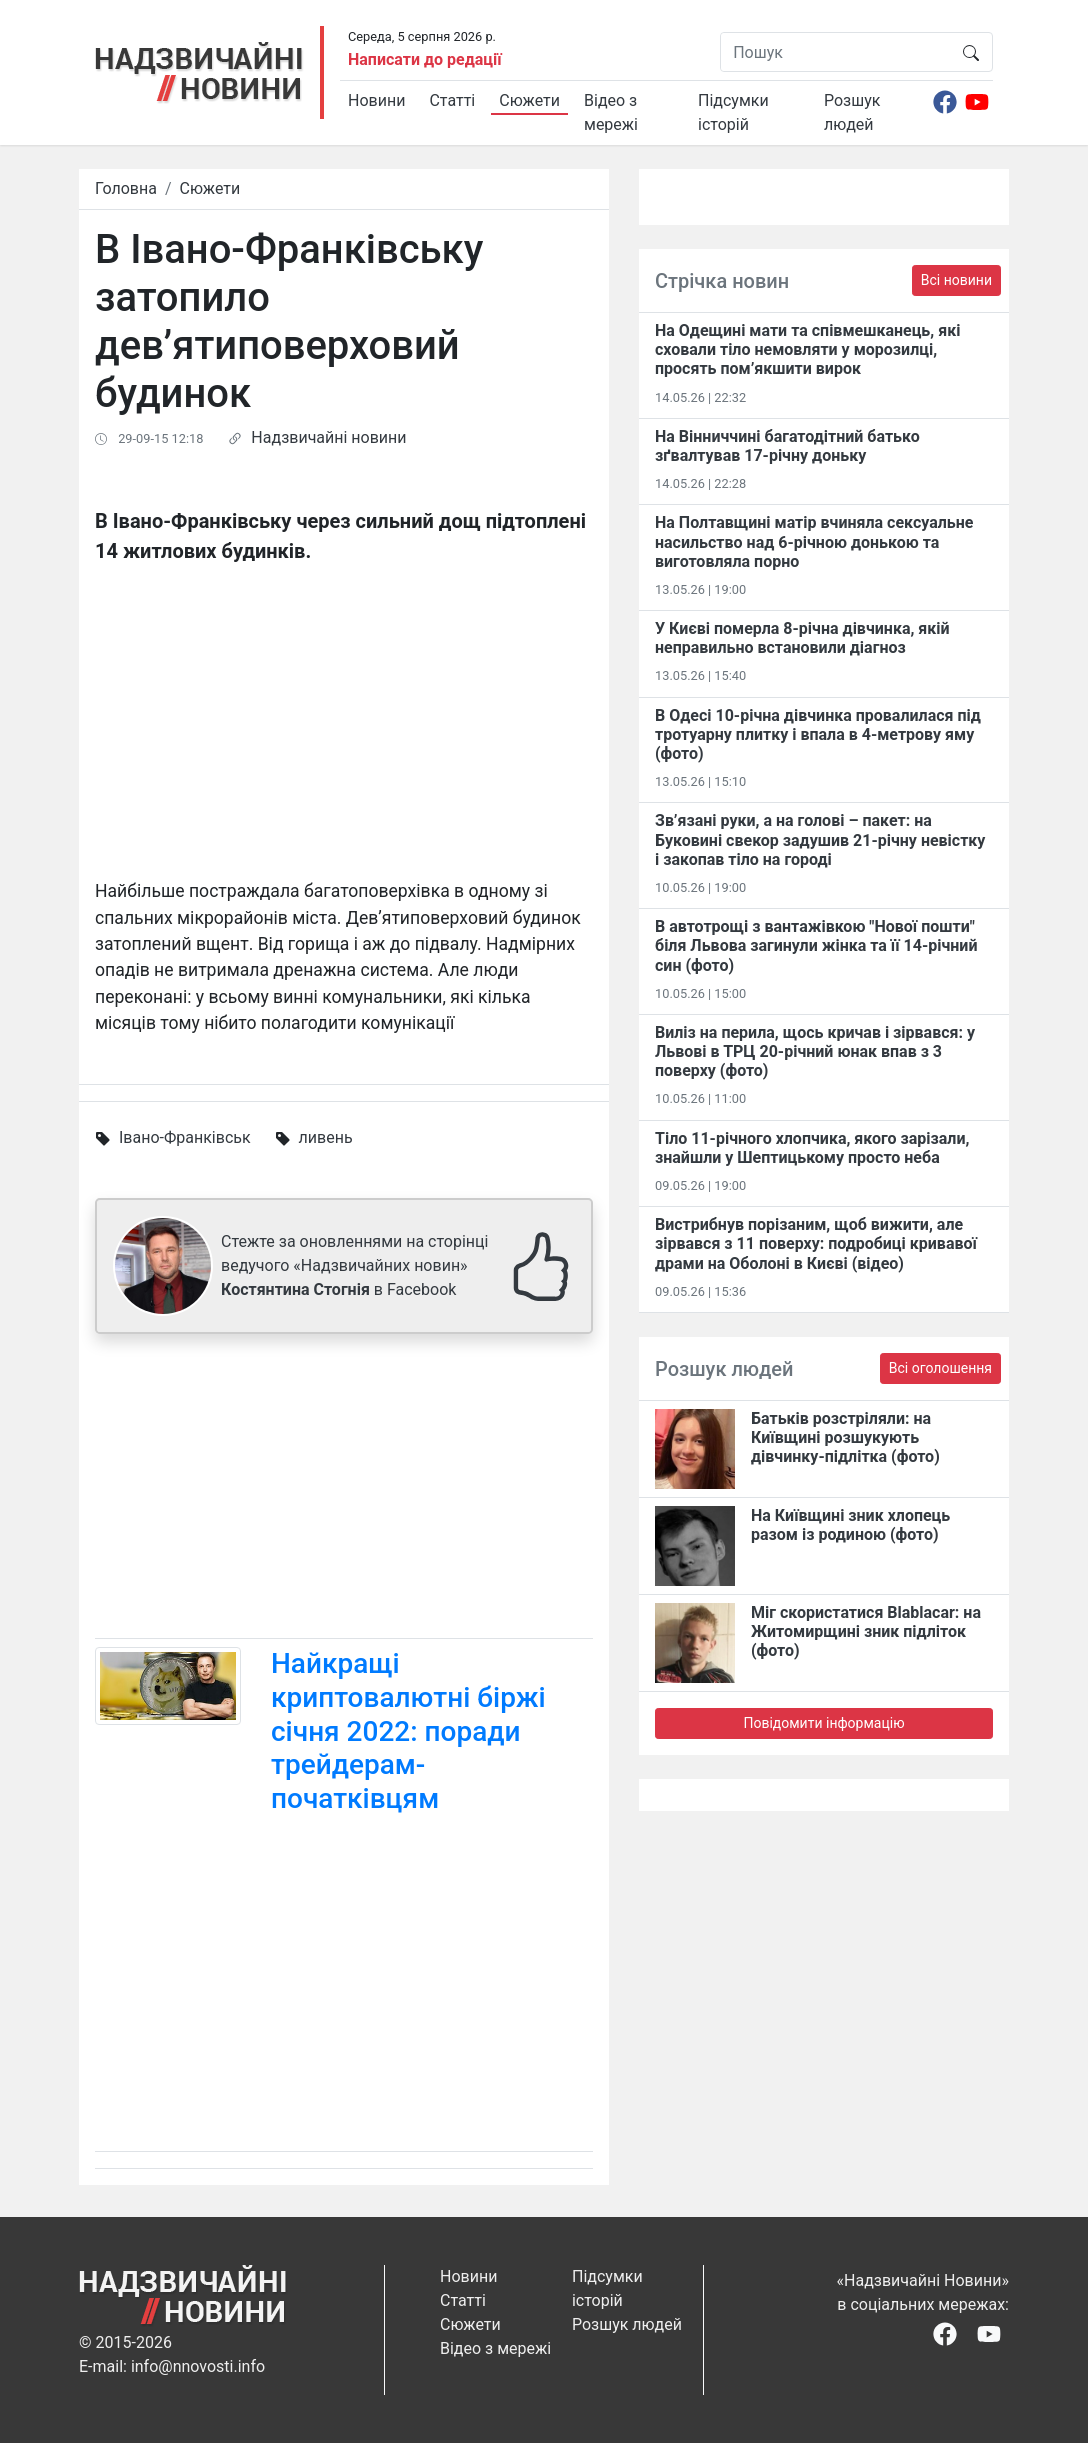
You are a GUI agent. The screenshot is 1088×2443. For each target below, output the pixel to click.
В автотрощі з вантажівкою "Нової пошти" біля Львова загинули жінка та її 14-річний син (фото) (816, 945)
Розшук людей (852, 112)
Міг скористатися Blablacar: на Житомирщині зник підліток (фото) (866, 1631)
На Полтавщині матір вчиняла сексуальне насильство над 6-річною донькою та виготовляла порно (814, 541)
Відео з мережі (611, 112)
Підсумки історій (733, 112)
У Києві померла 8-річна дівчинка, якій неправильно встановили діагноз (802, 638)
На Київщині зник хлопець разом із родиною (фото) (850, 1525)
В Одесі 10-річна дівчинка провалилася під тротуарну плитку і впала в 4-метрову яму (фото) (818, 734)
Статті (452, 100)
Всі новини (956, 280)
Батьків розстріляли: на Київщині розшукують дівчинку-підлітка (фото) (845, 1437)
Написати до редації (425, 59)
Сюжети (529, 100)
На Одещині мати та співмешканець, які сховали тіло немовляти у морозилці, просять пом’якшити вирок (807, 349)
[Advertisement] (344, 1490)
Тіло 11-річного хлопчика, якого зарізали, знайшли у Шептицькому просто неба (812, 1148)
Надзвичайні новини (328, 437)
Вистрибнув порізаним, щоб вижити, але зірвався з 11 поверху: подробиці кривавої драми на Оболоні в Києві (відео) (816, 1243)
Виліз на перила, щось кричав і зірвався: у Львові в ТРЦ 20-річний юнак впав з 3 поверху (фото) (815, 1051)
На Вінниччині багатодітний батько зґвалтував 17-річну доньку (787, 446)
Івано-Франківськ (185, 1137)
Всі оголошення (940, 1368)
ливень (326, 1137)
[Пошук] (835, 52)
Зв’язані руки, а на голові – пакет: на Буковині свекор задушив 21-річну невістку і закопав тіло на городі (820, 839)
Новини (376, 100)
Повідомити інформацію (823, 1723)
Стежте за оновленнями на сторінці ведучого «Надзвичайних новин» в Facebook (354, 1265)
